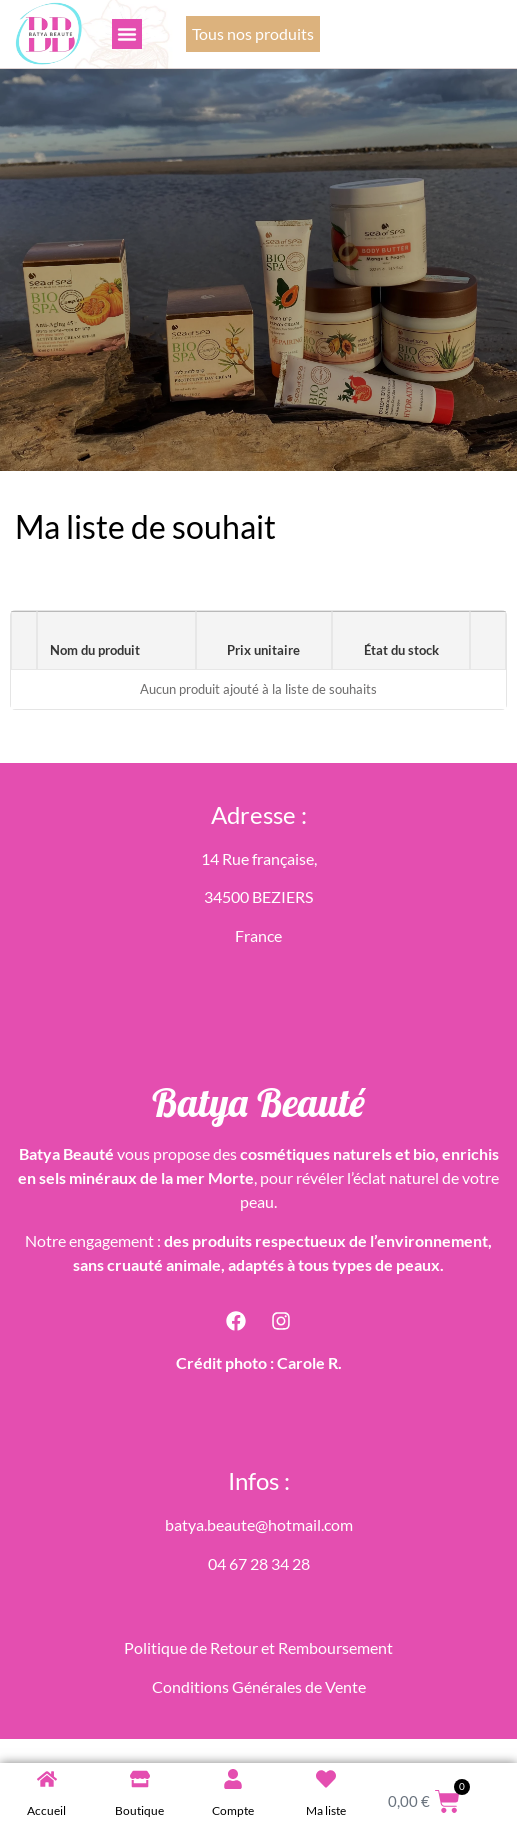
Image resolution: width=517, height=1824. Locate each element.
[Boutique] (140, 1779)
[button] (127, 34)
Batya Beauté (258, 1102)
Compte (233, 1810)
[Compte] (233, 1779)
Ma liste (326, 1810)
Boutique (139, 1810)
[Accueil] (47, 1779)
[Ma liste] (326, 1779)
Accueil (46, 1810)
